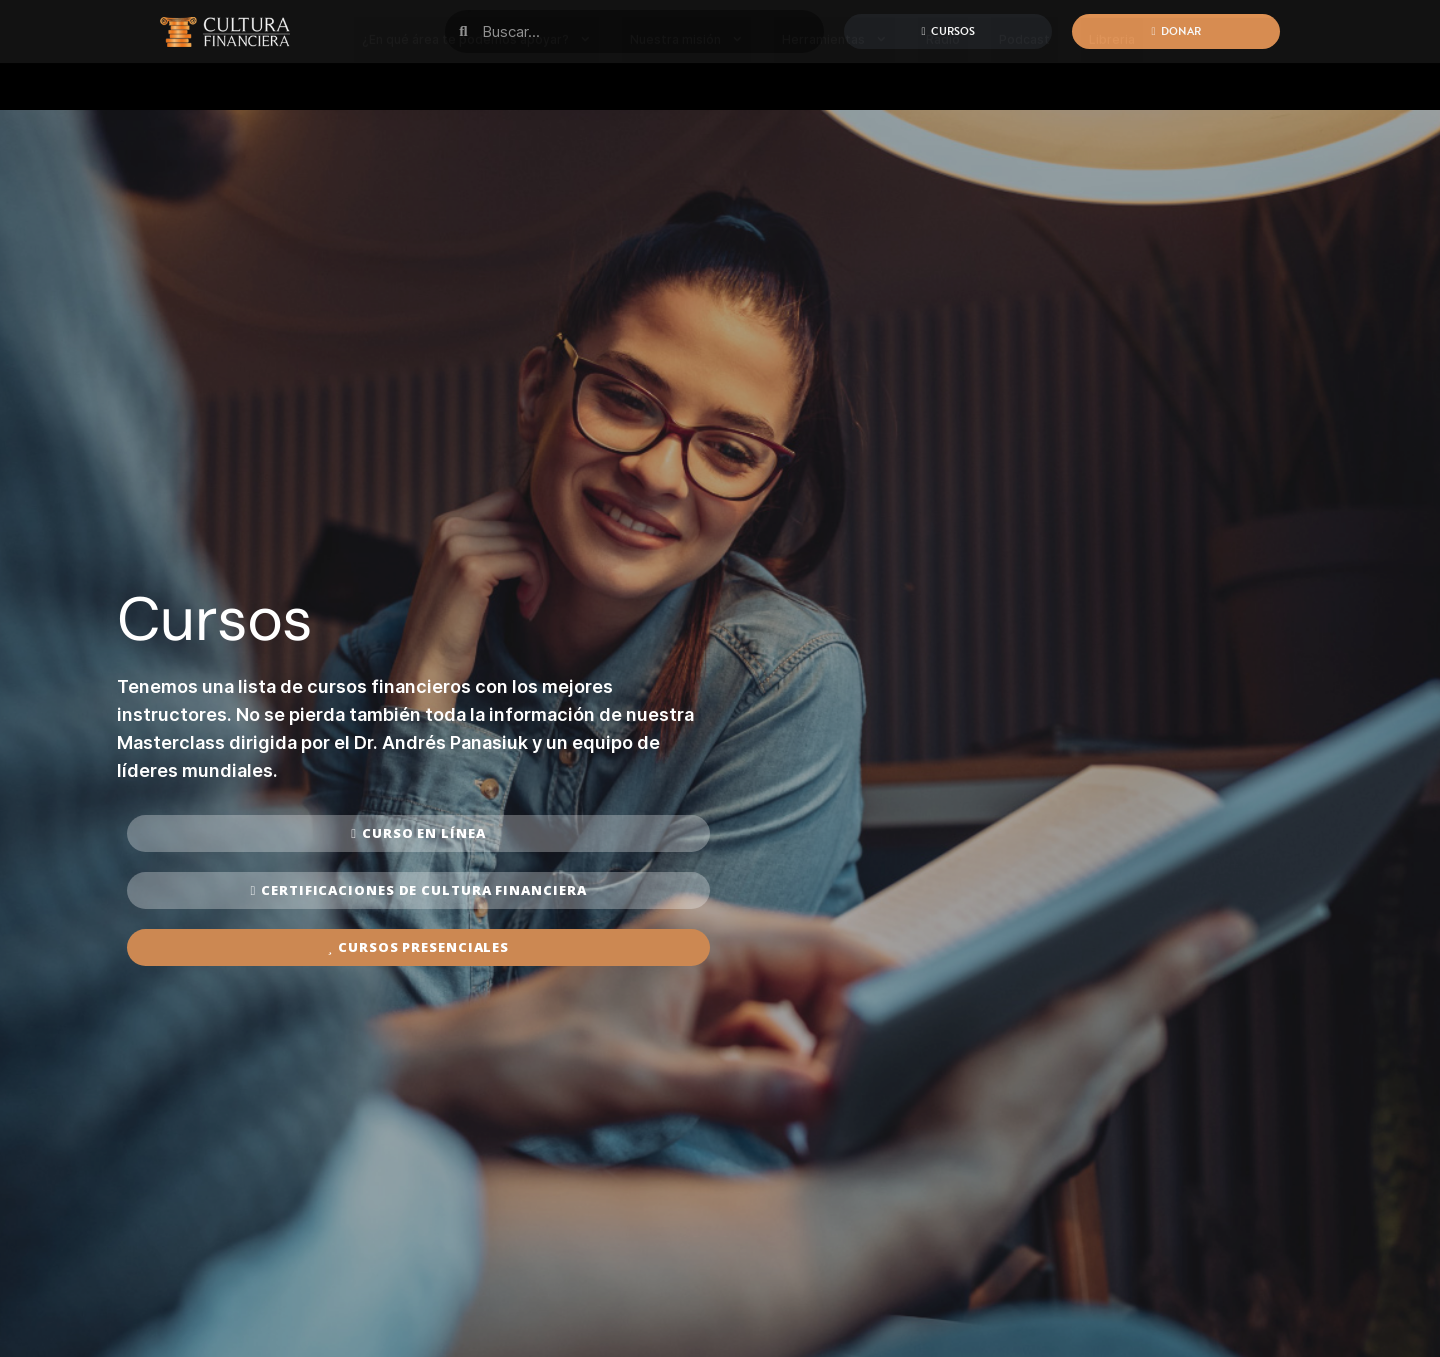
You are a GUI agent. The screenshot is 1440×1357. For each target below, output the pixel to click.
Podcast (1024, 84)
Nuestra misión (686, 84)
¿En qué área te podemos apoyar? (476, 84)
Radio (943, 84)
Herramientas (834, 84)
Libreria (1112, 84)
